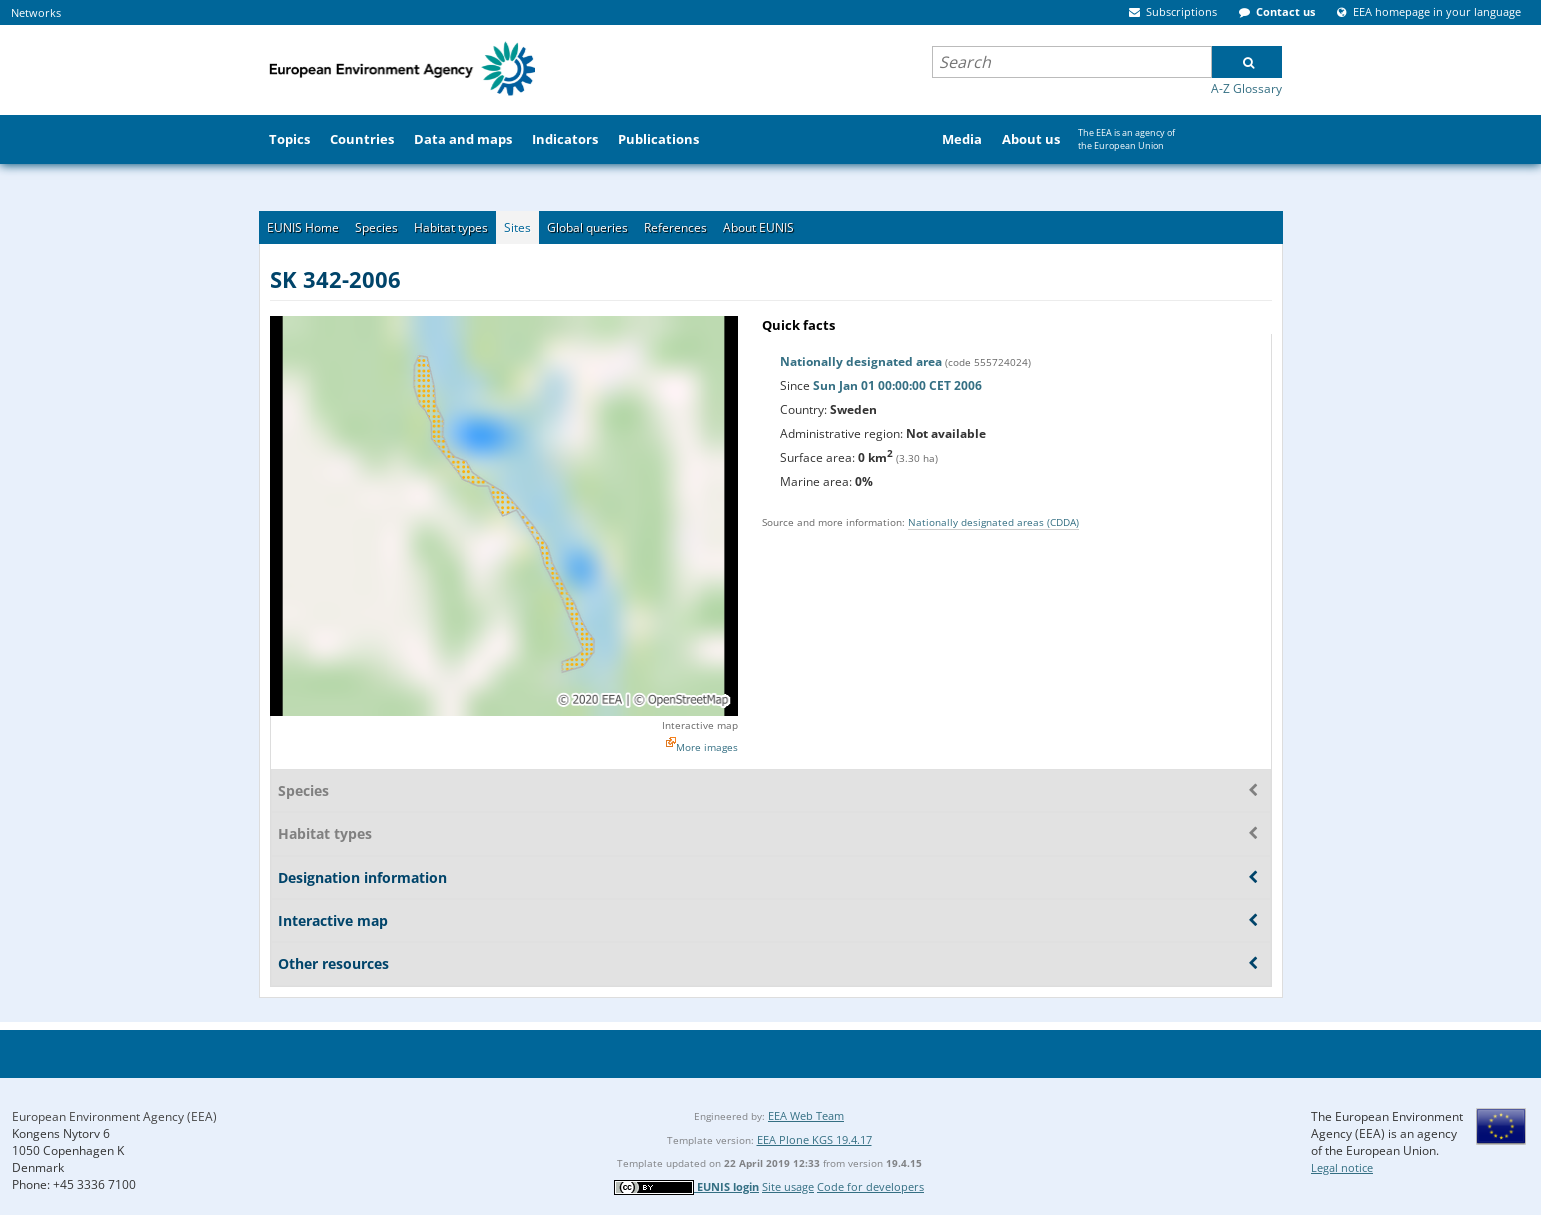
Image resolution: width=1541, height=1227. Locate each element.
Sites (517, 227)
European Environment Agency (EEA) (114, 1116)
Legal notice (1342, 1167)
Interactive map (700, 725)
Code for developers (870, 1186)
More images (707, 747)
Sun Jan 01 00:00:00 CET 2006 (897, 385)
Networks (36, 12)
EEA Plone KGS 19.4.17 (814, 1139)
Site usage (788, 1186)
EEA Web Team (806, 1115)
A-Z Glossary (1246, 88)
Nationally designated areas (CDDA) (993, 522)
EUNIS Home (303, 227)
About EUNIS (758, 227)
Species (376, 227)
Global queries (587, 227)
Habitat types (451, 227)
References (675, 227)
